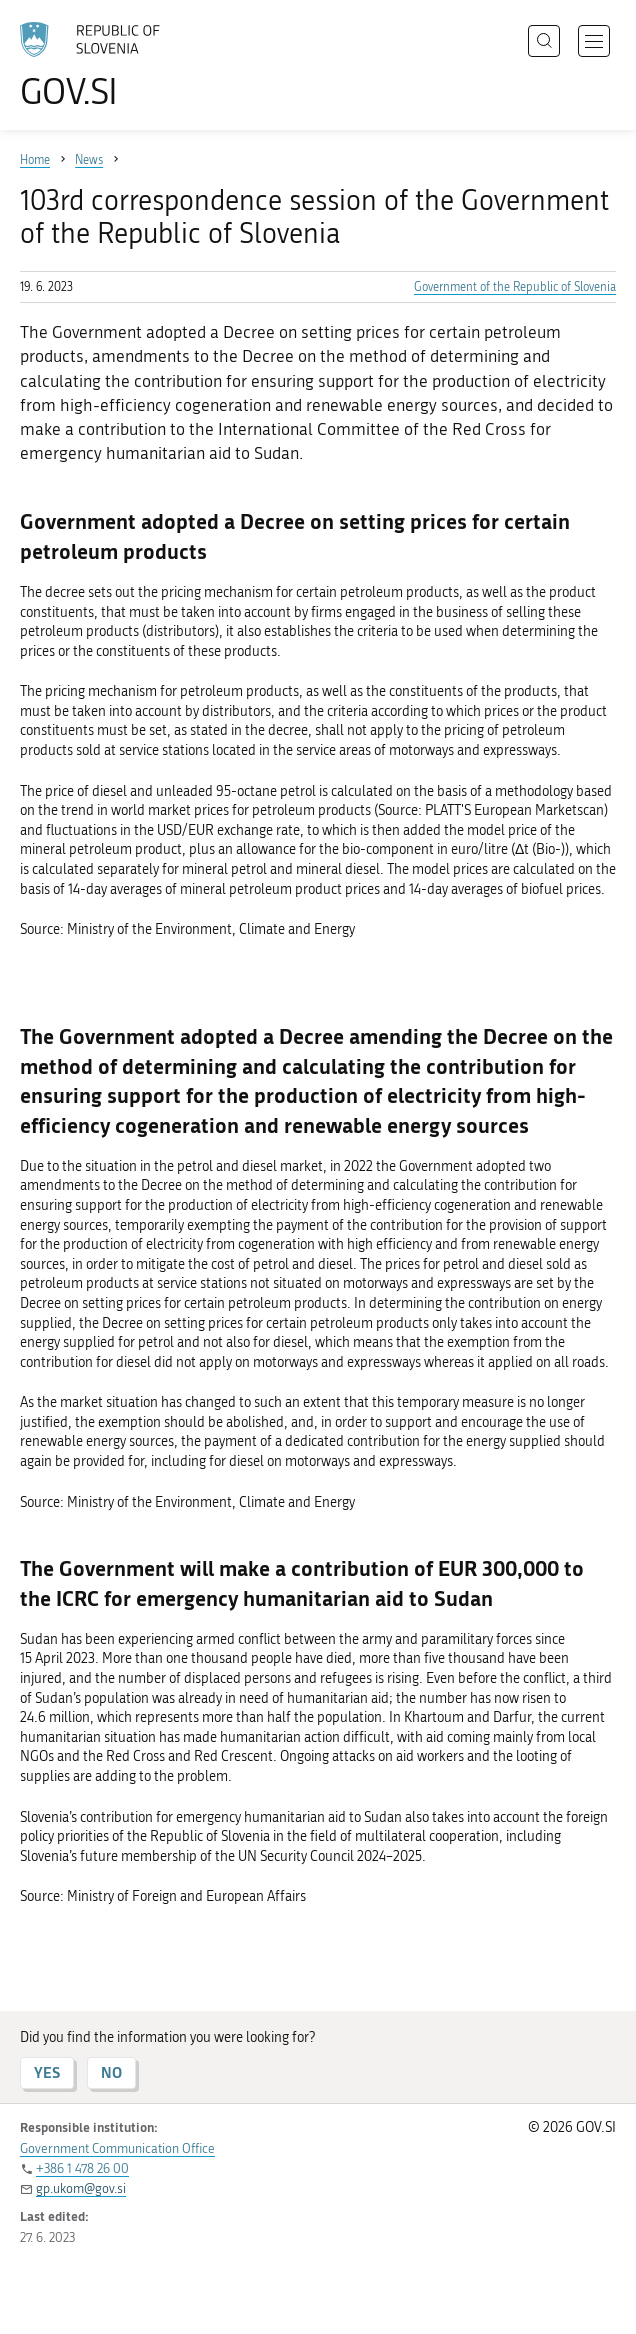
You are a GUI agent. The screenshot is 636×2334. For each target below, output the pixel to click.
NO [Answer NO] (111, 2072)
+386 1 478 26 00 (82, 2168)
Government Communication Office (117, 2148)
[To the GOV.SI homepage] (100, 65)
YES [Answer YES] (47, 2072)
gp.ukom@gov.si (81, 2188)
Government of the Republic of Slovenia (515, 287)
